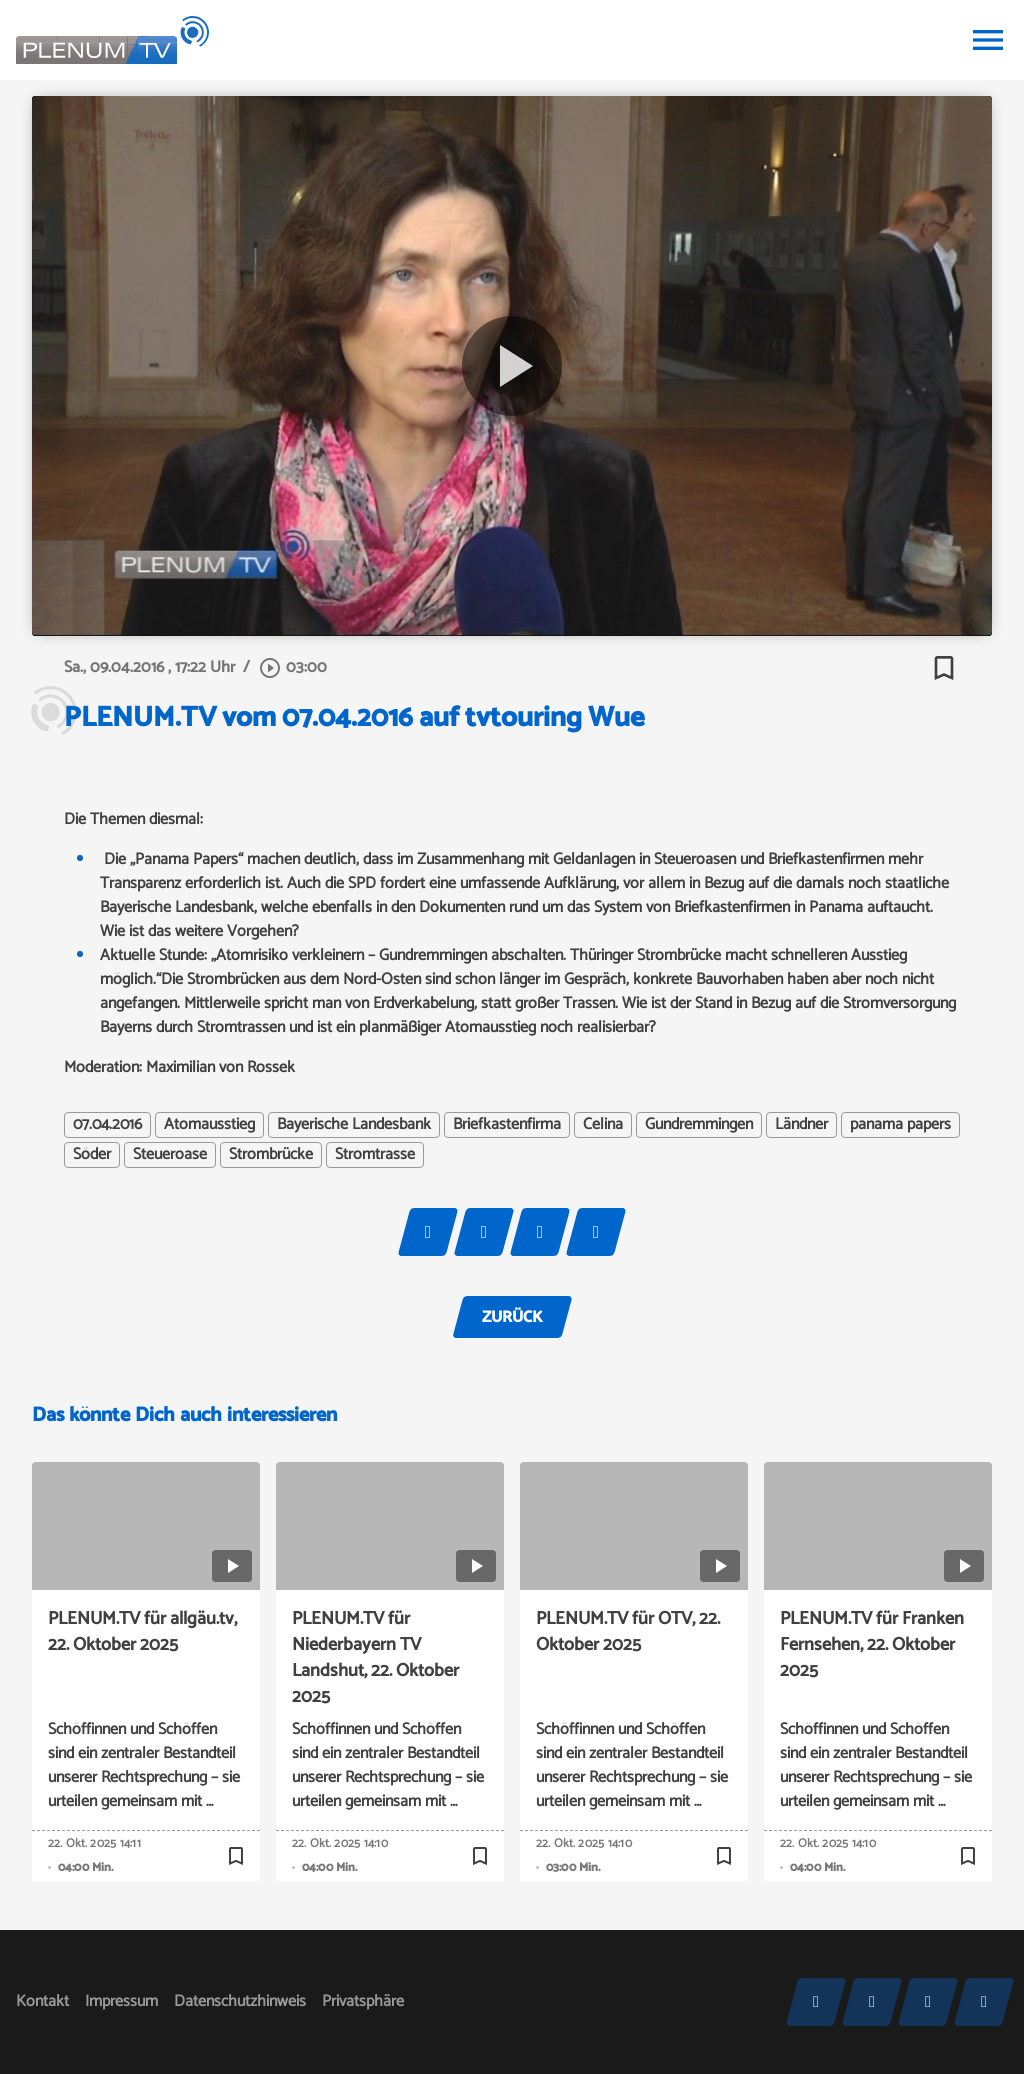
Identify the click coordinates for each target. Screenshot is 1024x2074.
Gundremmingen (699, 1125)
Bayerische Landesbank (354, 1125)
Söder (92, 1155)
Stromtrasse (375, 1155)
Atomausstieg (209, 1125)
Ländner (801, 1125)
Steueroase (170, 1155)
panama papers (900, 1125)
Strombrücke (271, 1155)
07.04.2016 (107, 1125)
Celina (603, 1125)
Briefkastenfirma (507, 1125)
